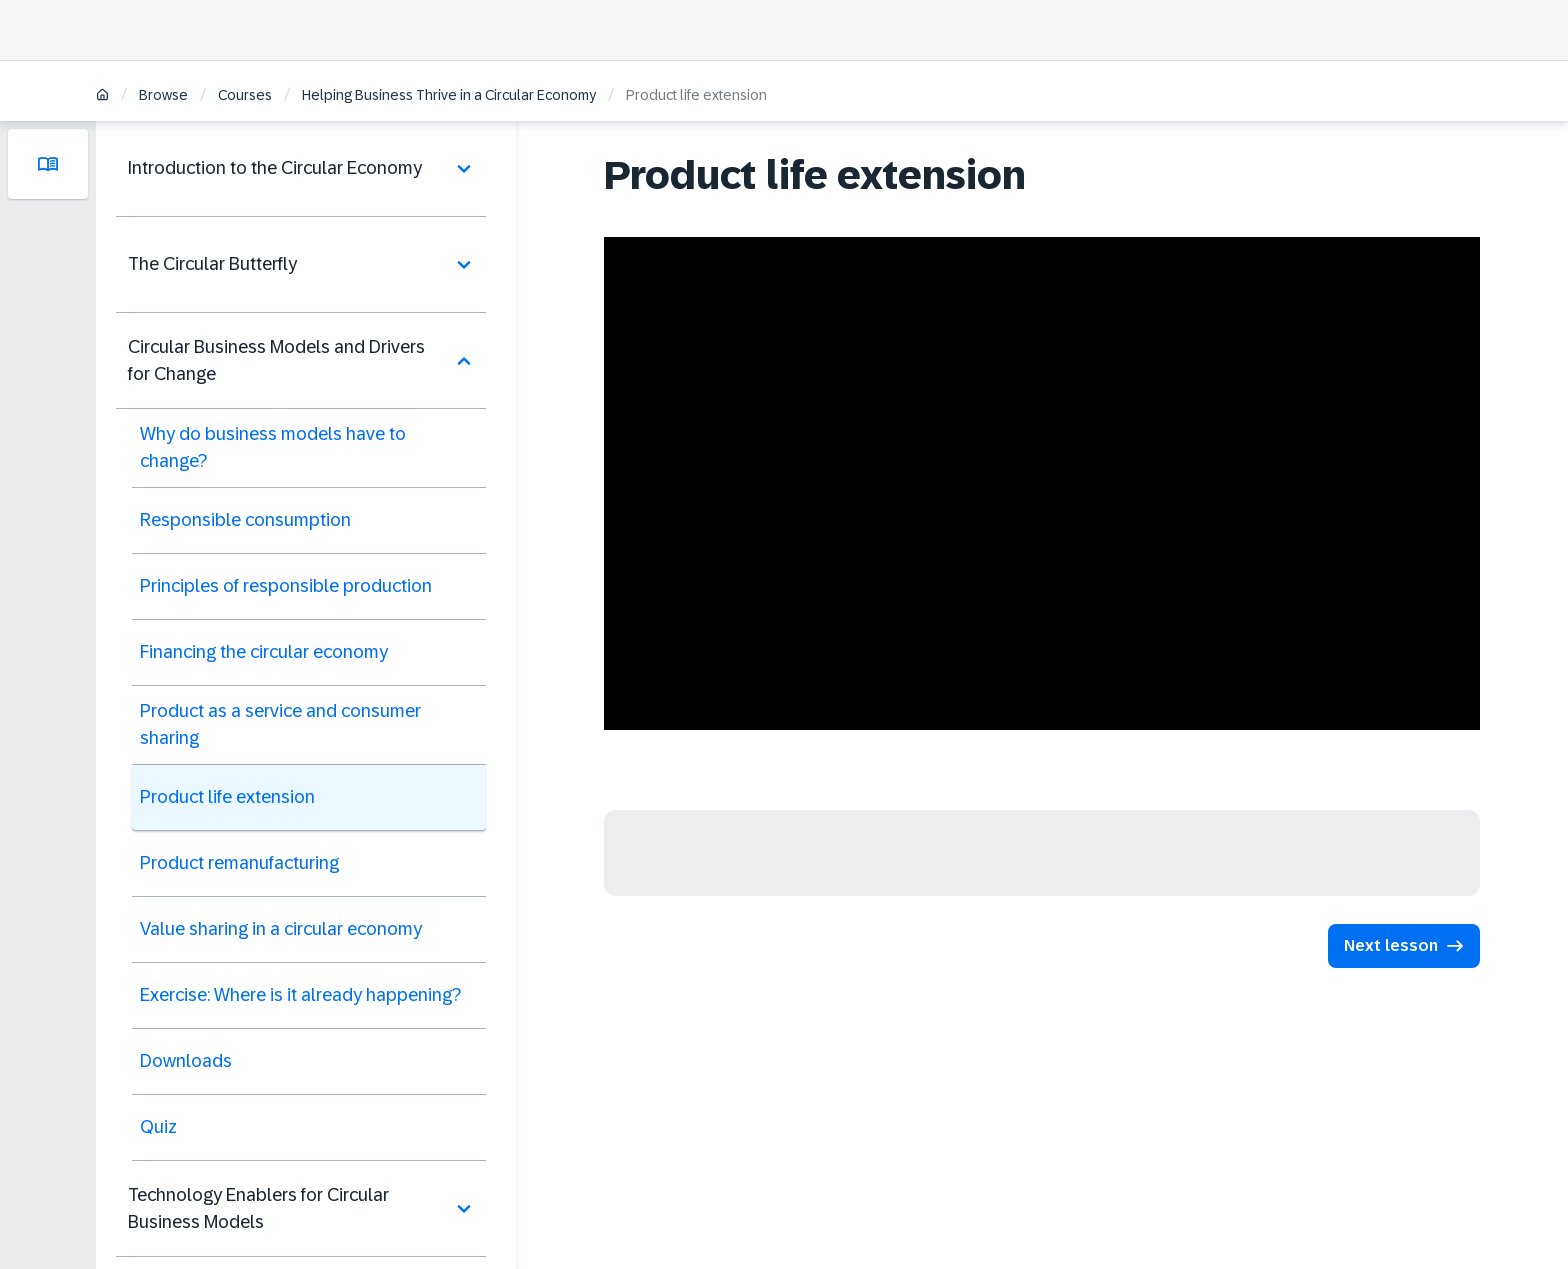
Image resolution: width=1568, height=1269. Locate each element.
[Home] (102, 96)
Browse (163, 95)
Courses (245, 95)
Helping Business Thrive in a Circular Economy (449, 95)
